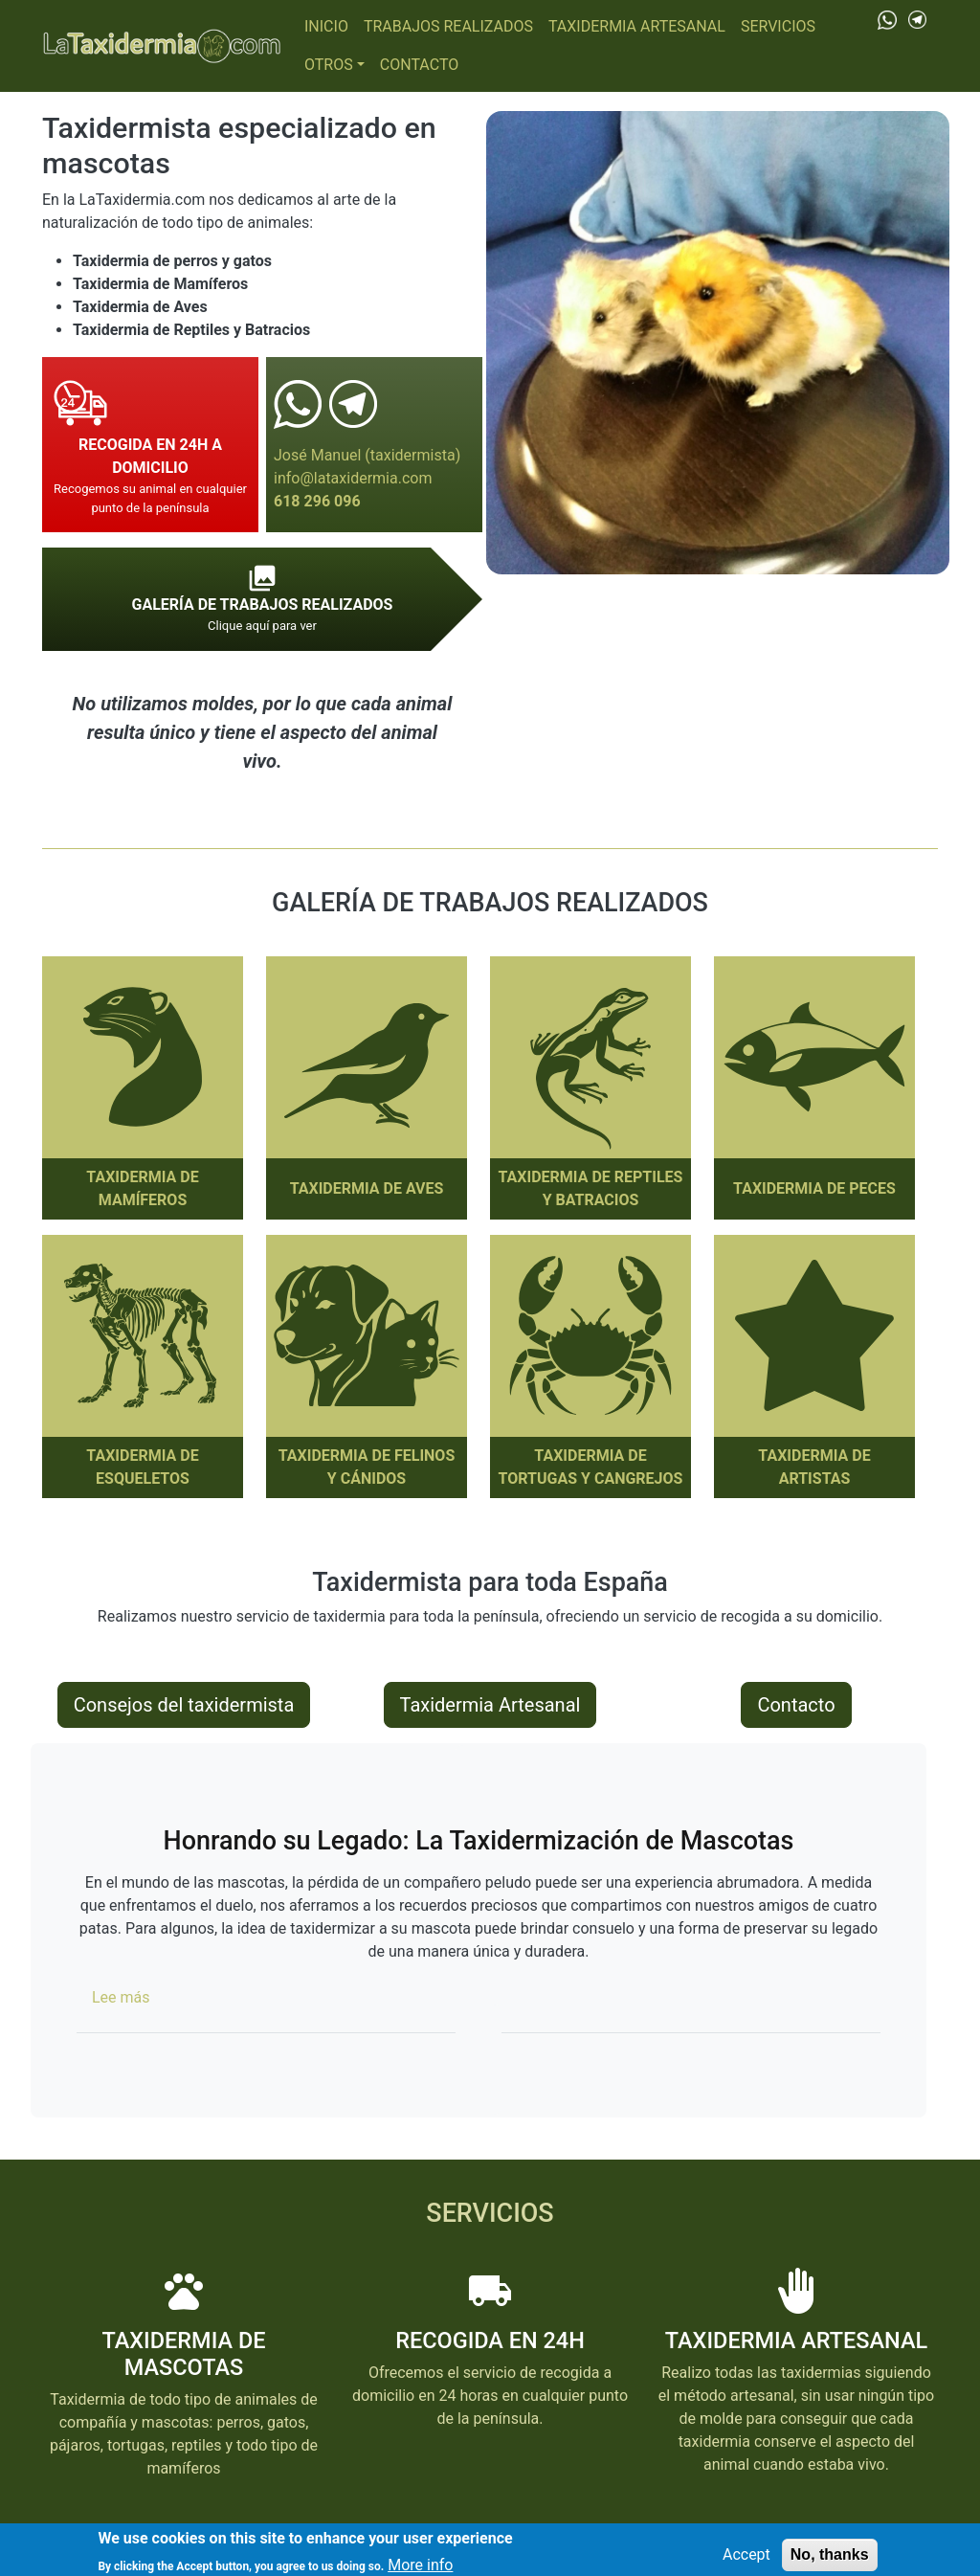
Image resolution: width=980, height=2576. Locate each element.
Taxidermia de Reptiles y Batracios (591, 1188)
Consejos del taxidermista (184, 1704)
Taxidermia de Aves (367, 1188)
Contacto (419, 65)
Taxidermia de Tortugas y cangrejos (591, 1467)
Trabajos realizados (448, 26)
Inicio (326, 26)
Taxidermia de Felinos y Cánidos (367, 1467)
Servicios (778, 26)
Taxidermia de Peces (814, 1188)
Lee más (121, 1997)
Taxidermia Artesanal (636, 26)
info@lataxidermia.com (353, 478)
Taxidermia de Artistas (814, 1467)
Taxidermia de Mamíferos (142, 1188)
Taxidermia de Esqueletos (142, 1467)
